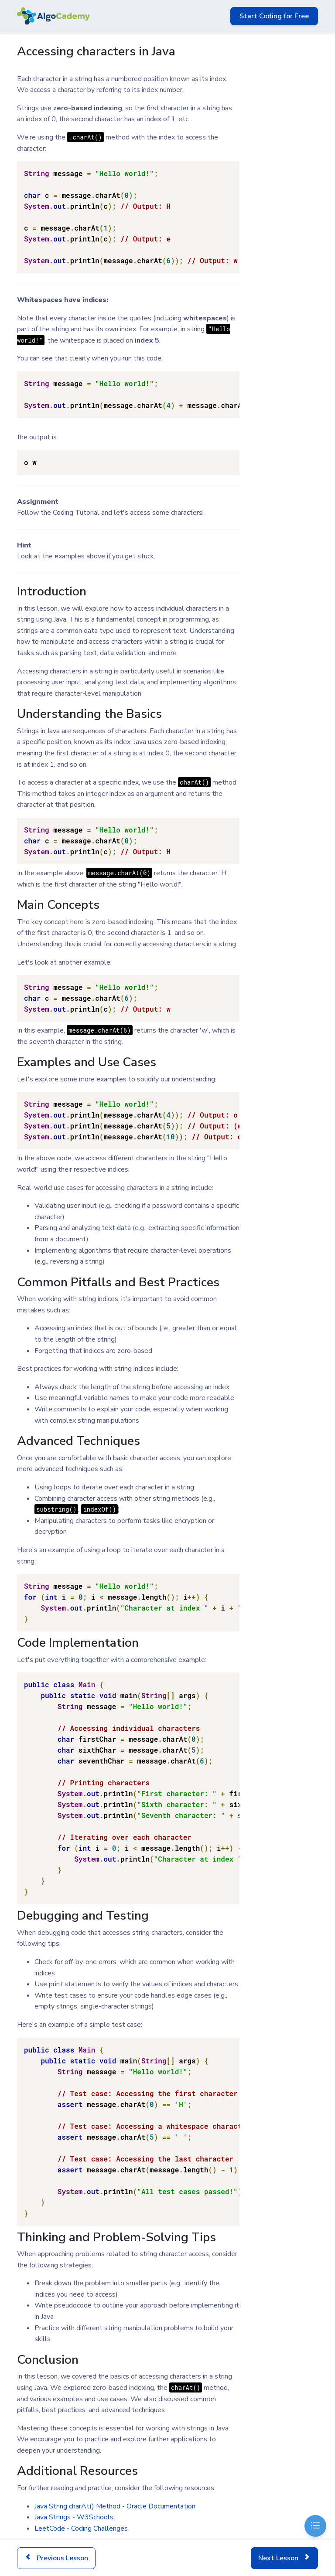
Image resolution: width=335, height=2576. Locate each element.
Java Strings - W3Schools (73, 2517)
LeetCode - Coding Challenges (81, 2528)
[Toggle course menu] (315, 2526)
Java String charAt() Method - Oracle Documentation (114, 2506)
